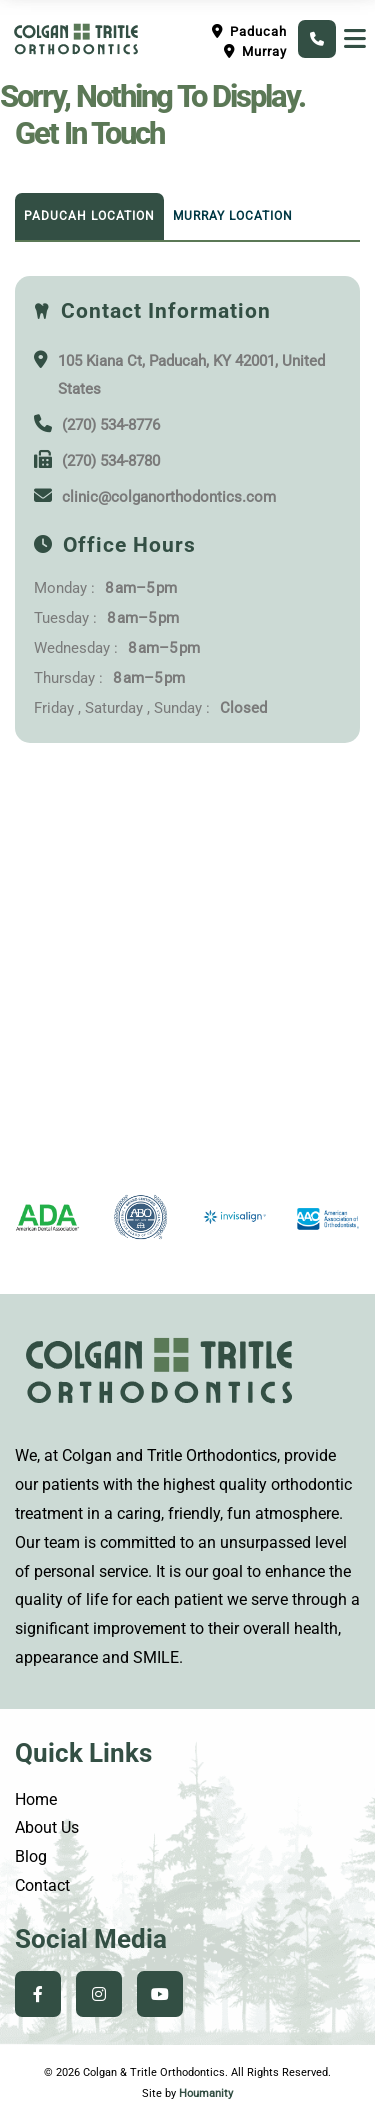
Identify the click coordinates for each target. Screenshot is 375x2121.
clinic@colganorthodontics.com (169, 497)
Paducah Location (89, 216)
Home (36, 1799)
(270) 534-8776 (111, 425)
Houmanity (206, 2093)
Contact (42, 1885)
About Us (47, 1827)
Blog (31, 1856)
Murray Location (233, 216)
